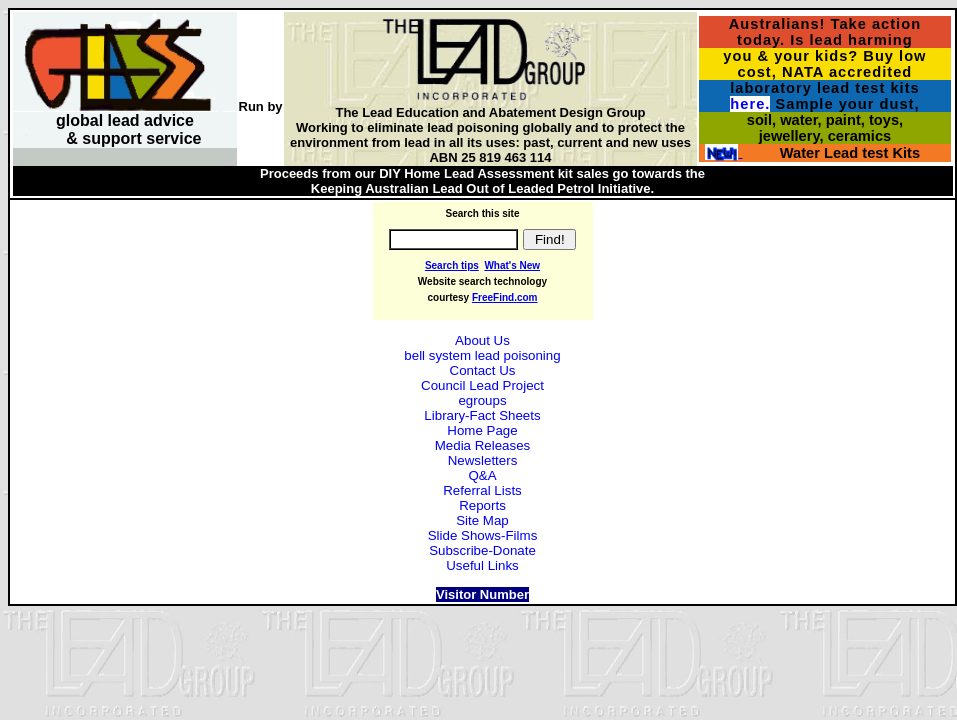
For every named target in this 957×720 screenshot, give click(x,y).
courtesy (449, 297)
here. (750, 104)
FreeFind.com (505, 297)
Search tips (452, 265)
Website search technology (482, 281)
